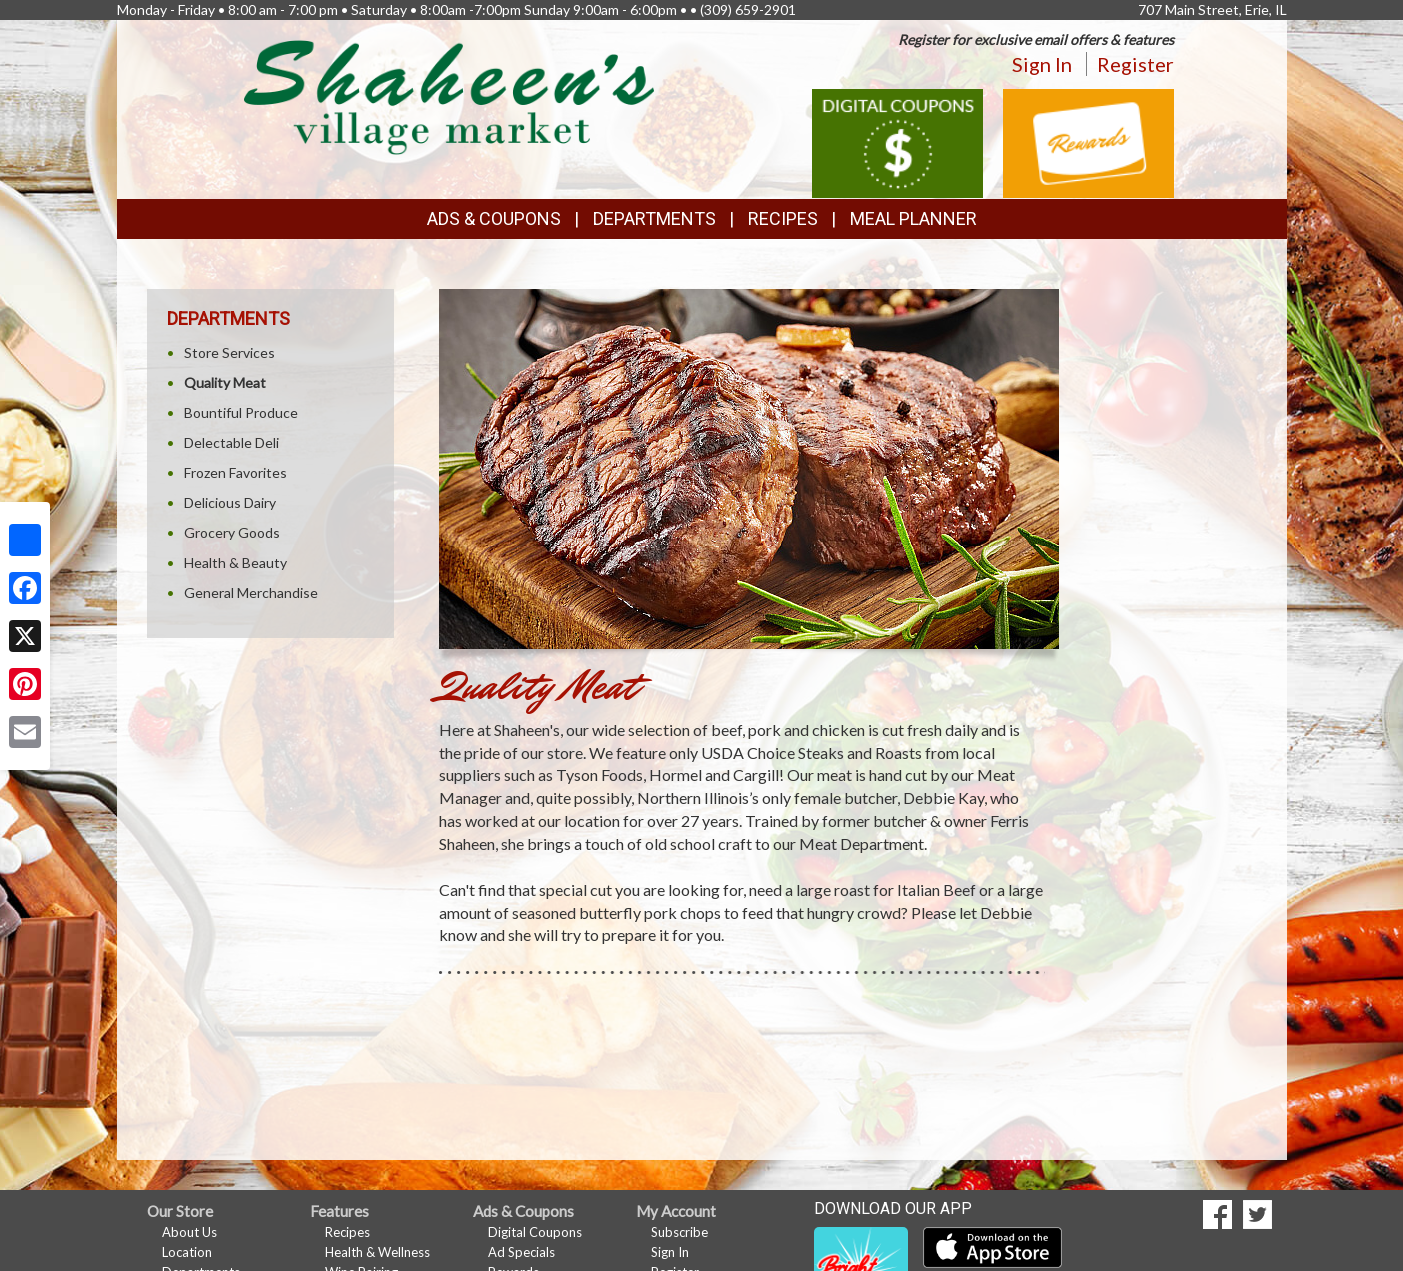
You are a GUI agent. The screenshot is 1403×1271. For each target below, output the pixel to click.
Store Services (229, 352)
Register (1135, 64)
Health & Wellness (377, 1252)
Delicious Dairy (230, 502)
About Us (189, 1232)
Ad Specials (521, 1252)
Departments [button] (654, 218)
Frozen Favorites (235, 472)
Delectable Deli (231, 442)
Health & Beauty (235, 562)
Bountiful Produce (241, 412)
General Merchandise (251, 592)
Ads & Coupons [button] (494, 218)
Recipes (783, 218)
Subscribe (679, 1232)
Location (187, 1252)
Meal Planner (913, 218)
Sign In (1042, 64)
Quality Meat (225, 382)
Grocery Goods (232, 532)
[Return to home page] (449, 95)
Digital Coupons (535, 1232)
